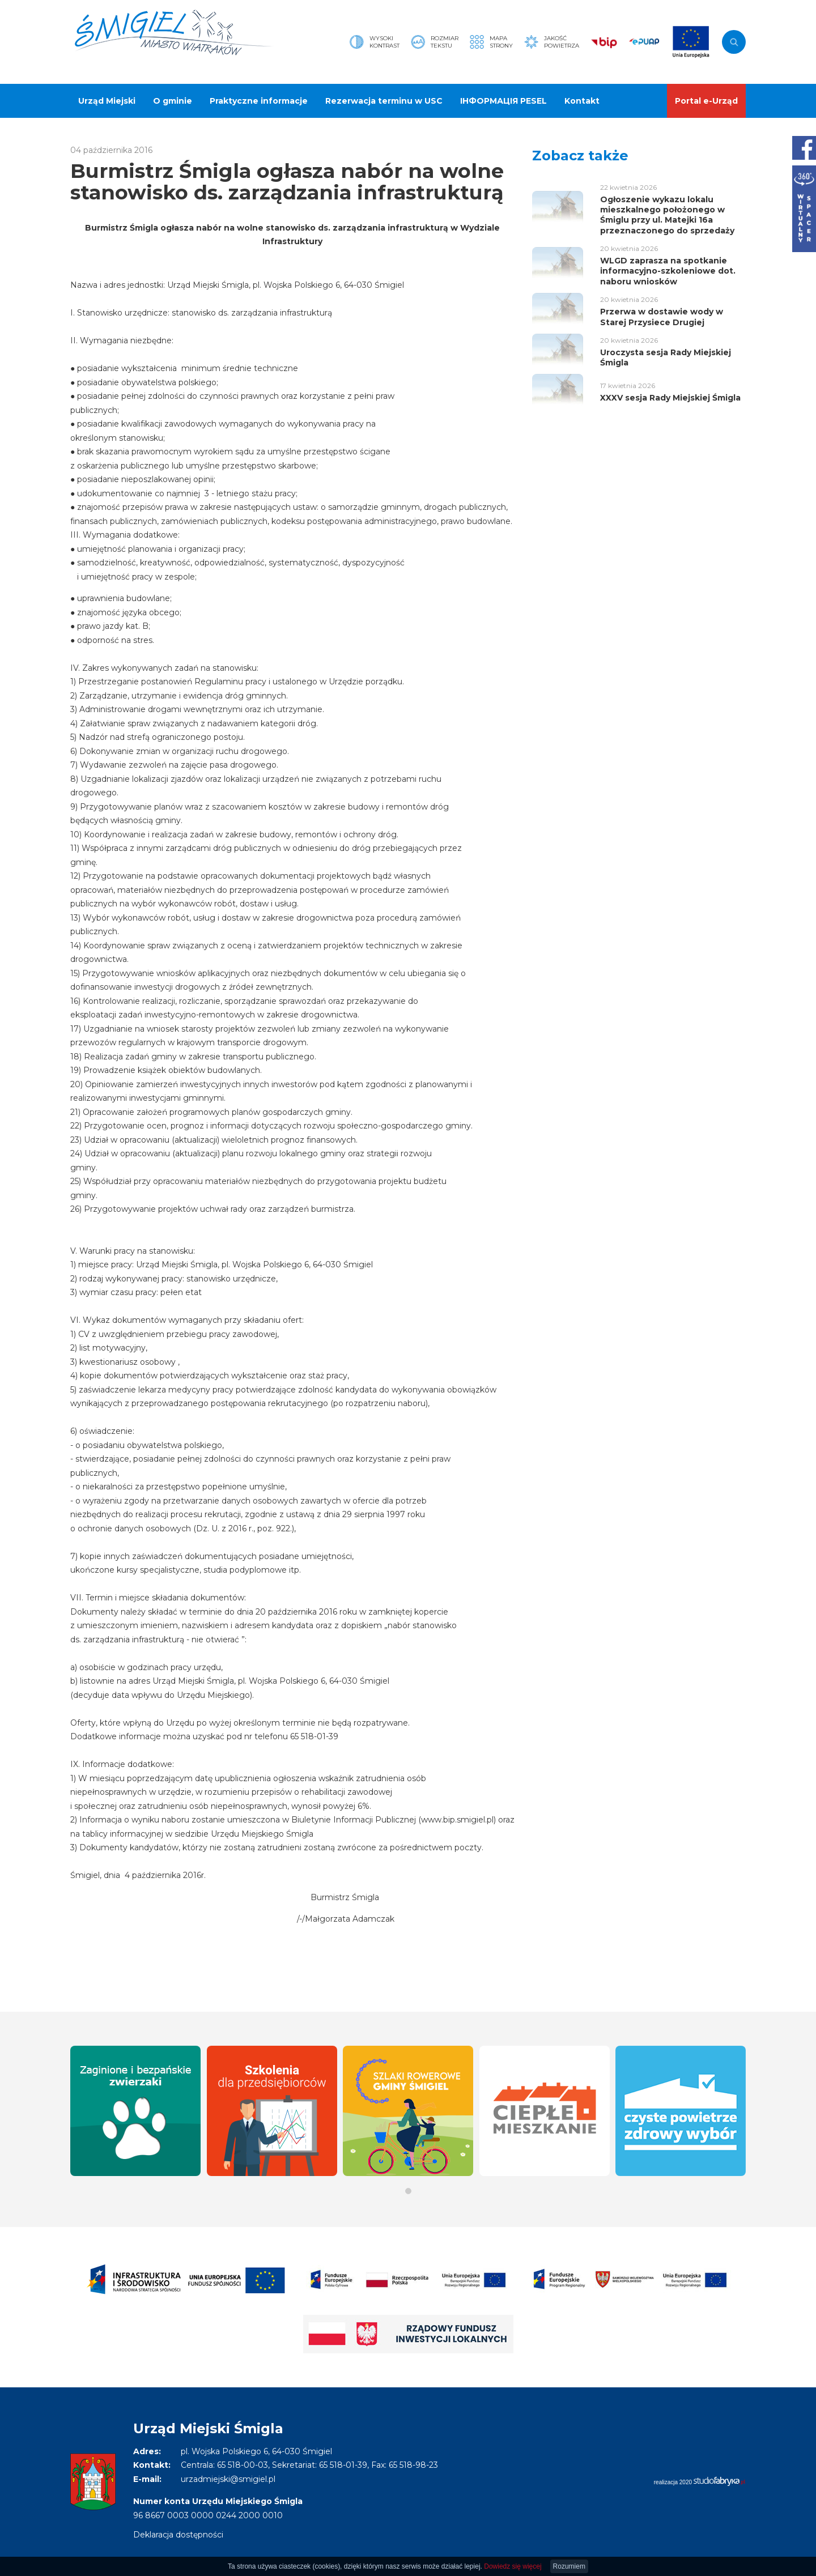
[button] (408, 2191)
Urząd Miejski (106, 101)
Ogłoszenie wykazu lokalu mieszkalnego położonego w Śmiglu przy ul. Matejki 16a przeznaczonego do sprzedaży (667, 215)
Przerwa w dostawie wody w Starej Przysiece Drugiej (661, 316)
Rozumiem (569, 2566)
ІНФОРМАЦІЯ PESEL (503, 101)
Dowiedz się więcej (512, 2566)
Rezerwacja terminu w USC (384, 101)
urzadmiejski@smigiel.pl (228, 2479)
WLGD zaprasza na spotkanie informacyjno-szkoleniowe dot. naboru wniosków (668, 271)
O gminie (172, 101)
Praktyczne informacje (259, 101)
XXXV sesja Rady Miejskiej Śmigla (670, 398)
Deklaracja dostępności (178, 2535)
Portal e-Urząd (706, 101)
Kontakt (582, 101)
